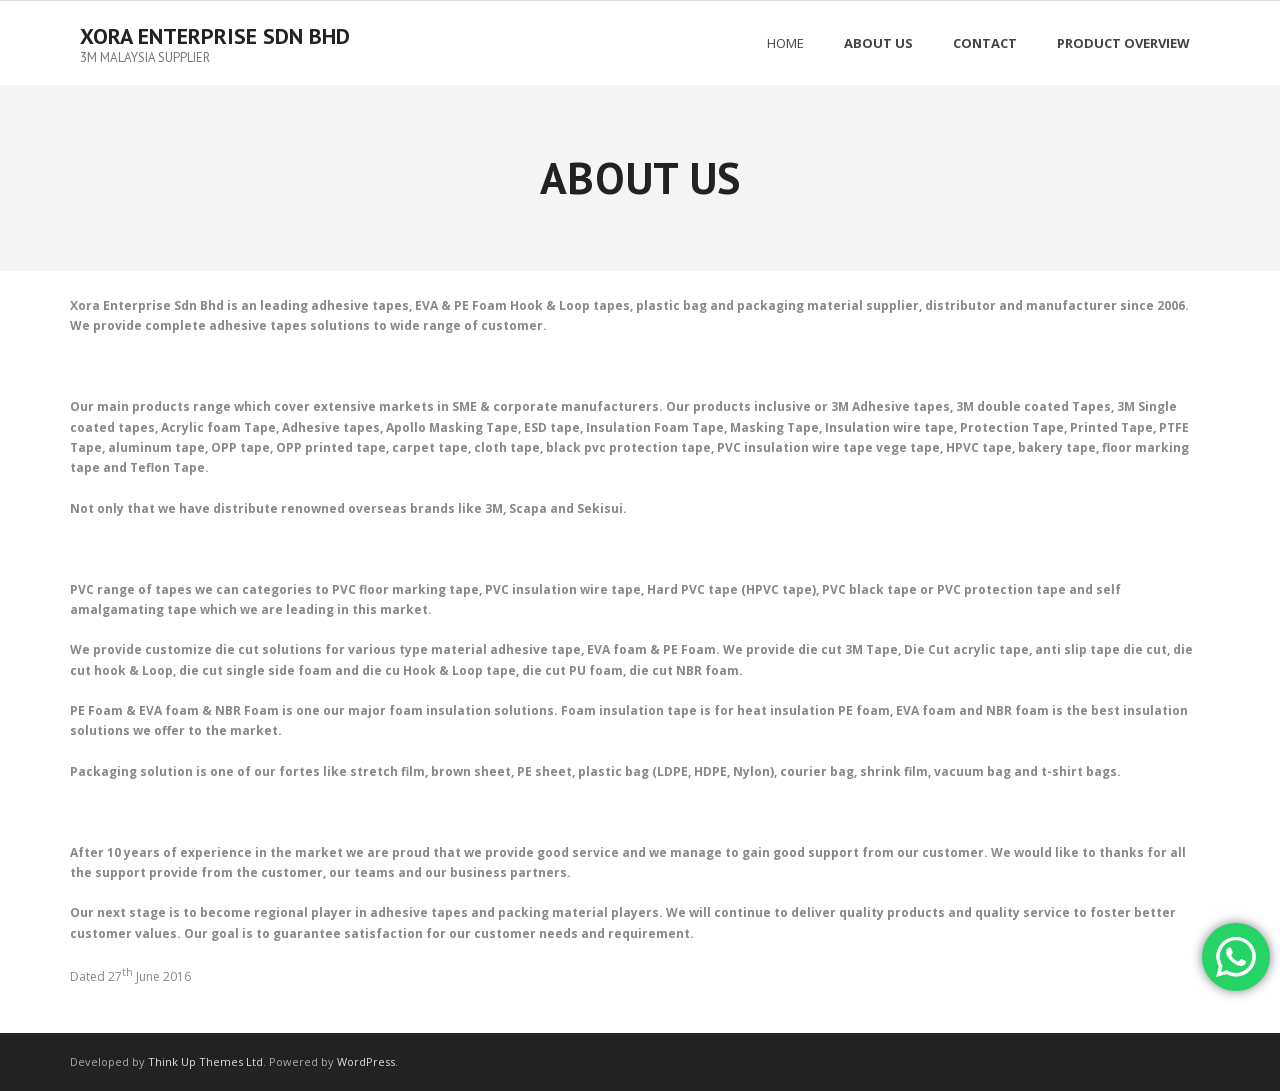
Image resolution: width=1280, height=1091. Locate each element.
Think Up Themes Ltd (205, 1061)
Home (785, 43)
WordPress (366, 1061)
